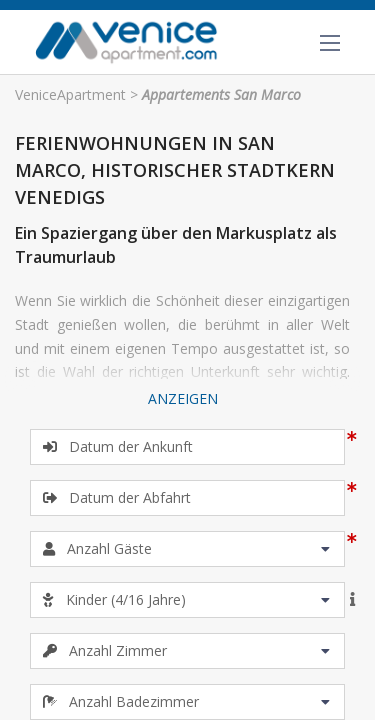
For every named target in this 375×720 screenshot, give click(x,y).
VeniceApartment (70, 94)
